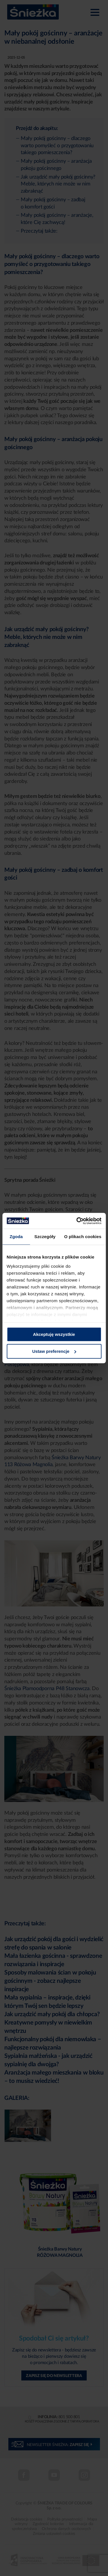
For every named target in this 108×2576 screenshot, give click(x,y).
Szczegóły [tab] (44, 1236)
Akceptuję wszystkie (54, 1334)
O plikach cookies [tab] (82, 1236)
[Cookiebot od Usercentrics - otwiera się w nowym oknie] (76, 1221)
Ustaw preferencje (54, 1351)
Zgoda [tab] (16, 1236)
